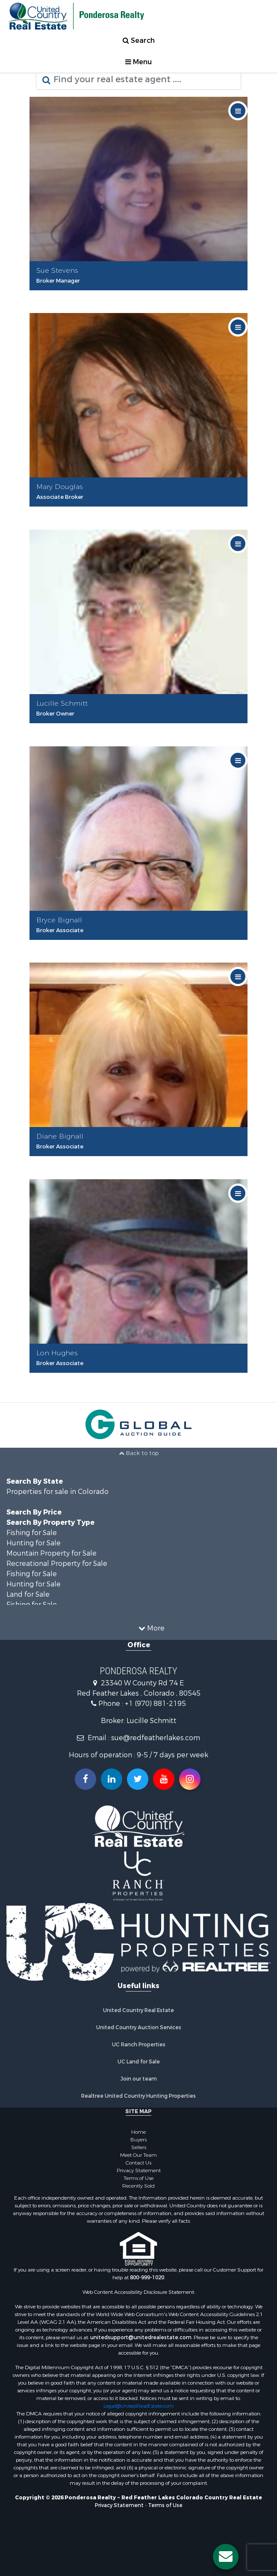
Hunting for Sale (33, 1542)
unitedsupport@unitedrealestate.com (141, 2337)
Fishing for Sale (31, 1532)
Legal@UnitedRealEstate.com (138, 2406)
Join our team (139, 2078)
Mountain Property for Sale (51, 1553)
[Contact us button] (226, 2557)
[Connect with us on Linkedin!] (111, 1779)
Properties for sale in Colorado (57, 1491)
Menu (138, 61)
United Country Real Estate (138, 2010)
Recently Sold (138, 2185)
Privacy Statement (139, 2170)
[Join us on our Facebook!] (85, 1779)
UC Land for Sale (139, 2061)
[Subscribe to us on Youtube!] (163, 1779)
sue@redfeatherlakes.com (155, 1737)
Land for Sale (28, 1594)
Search (139, 40)
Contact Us (138, 2162)
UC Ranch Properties (138, 2044)
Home (138, 2132)
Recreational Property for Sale (56, 1563)
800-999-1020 (147, 2277)
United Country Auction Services (138, 2027)
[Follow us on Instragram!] (189, 1779)
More (151, 1628)
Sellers (138, 2147)
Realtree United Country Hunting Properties (138, 2096)
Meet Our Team (138, 2155)
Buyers (138, 2139)
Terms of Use (138, 2178)
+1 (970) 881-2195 (155, 1703)
